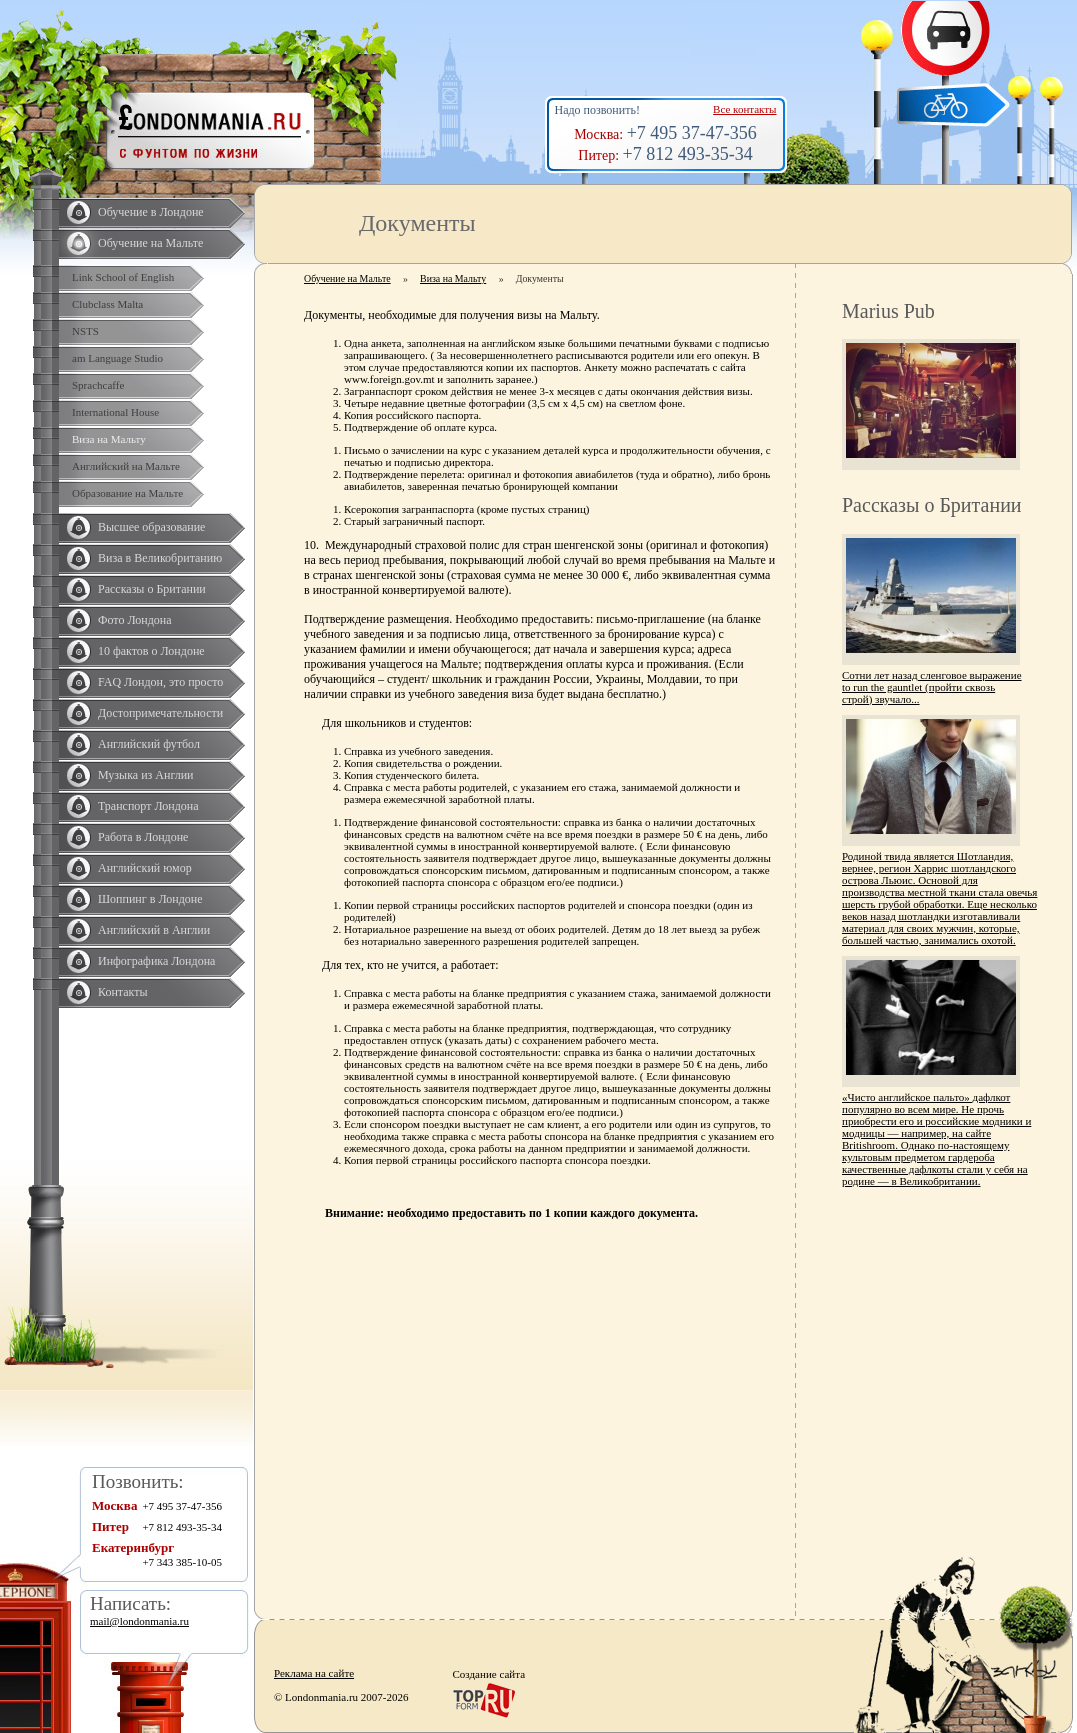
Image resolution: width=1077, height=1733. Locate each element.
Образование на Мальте (127, 493)
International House (115, 412)
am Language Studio (117, 358)
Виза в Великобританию (160, 558)
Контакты (123, 992)
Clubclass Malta (107, 304)
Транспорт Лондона (148, 806)
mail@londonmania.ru (139, 1621)
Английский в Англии (154, 930)
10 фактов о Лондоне (151, 651)
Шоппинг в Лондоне (150, 899)
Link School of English (123, 277)
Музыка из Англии (146, 775)
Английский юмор (145, 868)
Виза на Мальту (109, 439)
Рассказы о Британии (152, 589)
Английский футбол (149, 744)
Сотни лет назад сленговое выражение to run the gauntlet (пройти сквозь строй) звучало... (932, 687)
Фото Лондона (135, 620)
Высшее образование (151, 527)
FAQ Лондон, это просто (160, 682)
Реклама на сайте (314, 1673)
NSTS (85, 331)
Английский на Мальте (126, 466)
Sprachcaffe (98, 385)
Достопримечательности (160, 713)
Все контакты (744, 109)
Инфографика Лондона (156, 961)
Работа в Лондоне (143, 837)
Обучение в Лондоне (151, 212)
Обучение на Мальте (150, 243)
